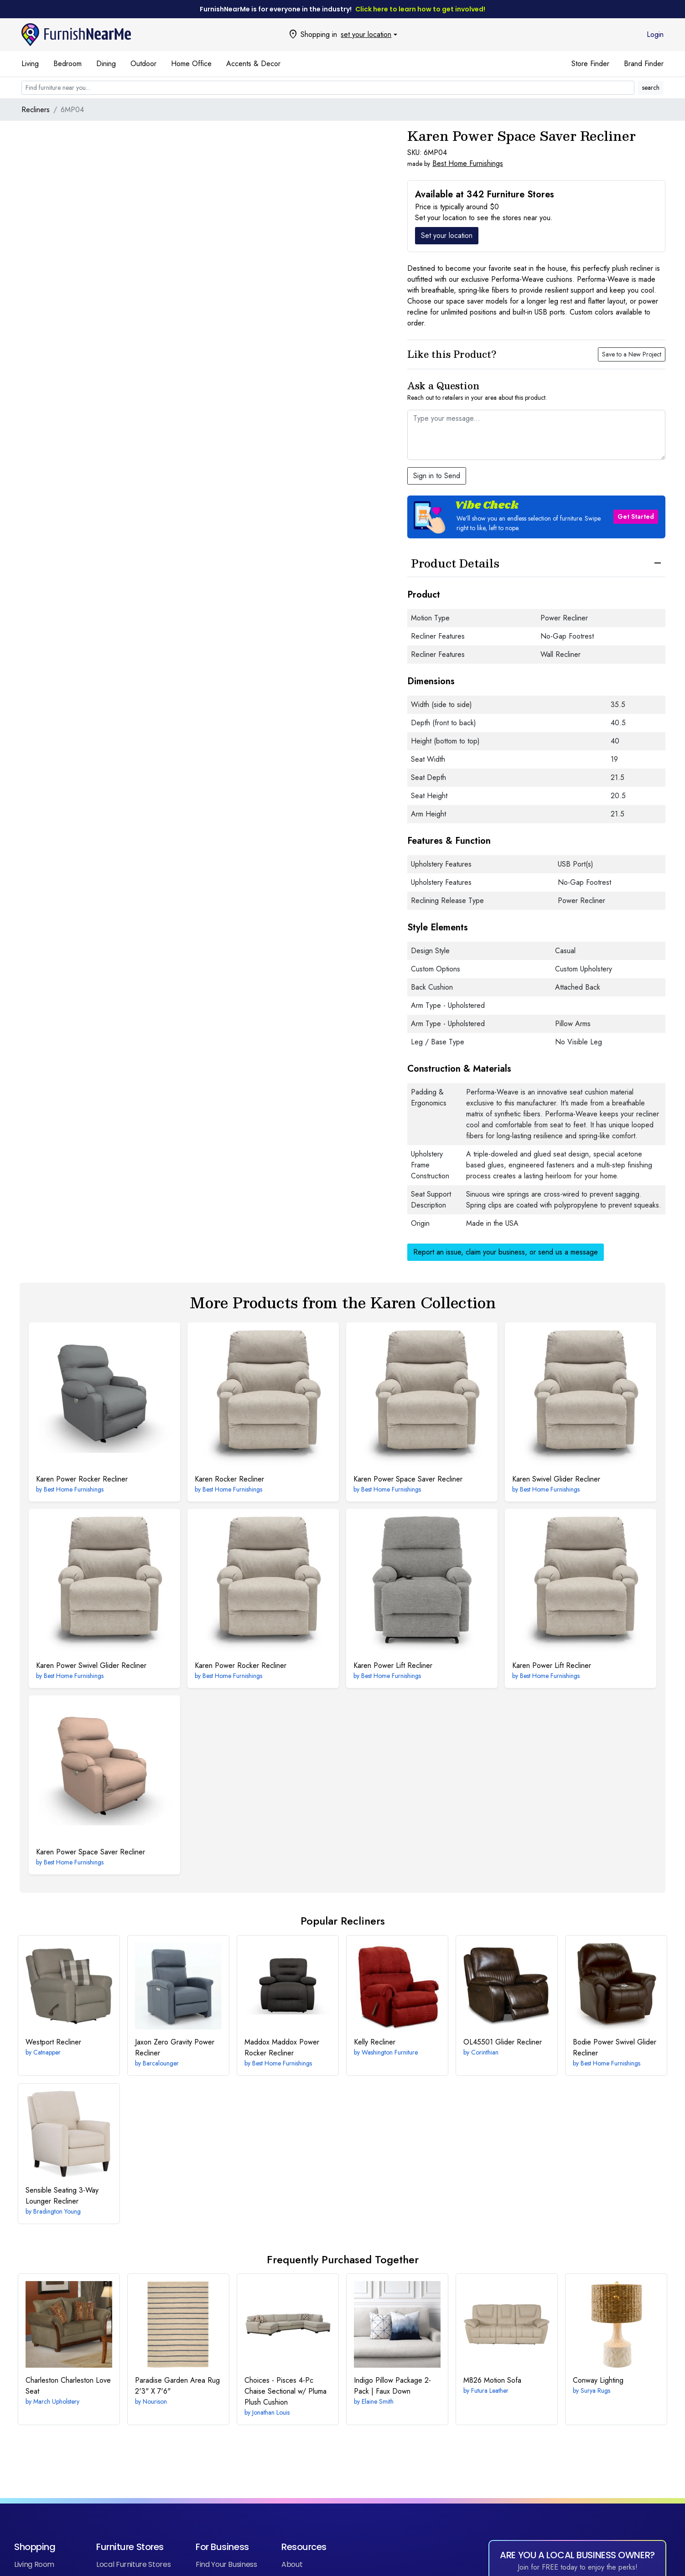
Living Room (34, 2564)
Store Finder (590, 63)
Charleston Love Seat (68, 2385)
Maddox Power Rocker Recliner (281, 2047)
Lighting (598, 2380)
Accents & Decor (253, 63)
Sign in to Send (436, 475)
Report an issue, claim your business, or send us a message (505, 1252)
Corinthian (484, 2052)
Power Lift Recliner (392, 1665)
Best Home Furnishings (467, 163)
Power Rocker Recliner (82, 1479)
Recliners (35, 109)
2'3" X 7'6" (177, 2385)
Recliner (53, 2042)
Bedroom (67, 63)
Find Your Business (226, 2564)
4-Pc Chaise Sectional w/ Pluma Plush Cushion (285, 2391)
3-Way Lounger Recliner (62, 2195)
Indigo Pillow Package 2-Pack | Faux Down (392, 2385)
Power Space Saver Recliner (407, 1479)
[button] (536, 517)
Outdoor (143, 63)
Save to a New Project (631, 354)
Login (655, 34)
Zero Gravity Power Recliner (174, 2047)
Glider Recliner (502, 2042)
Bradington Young (57, 2211)
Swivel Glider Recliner (556, 1479)
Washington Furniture (390, 2052)
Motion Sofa (492, 2380)
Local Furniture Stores (133, 2564)
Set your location (446, 235)
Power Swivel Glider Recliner (91, 1665)
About (291, 2564)
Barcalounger (161, 2063)
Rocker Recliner (229, 1479)
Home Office (191, 63)
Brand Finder (644, 63)
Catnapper (47, 2052)
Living (30, 63)
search (650, 87)
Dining (106, 63)
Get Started (636, 516)
